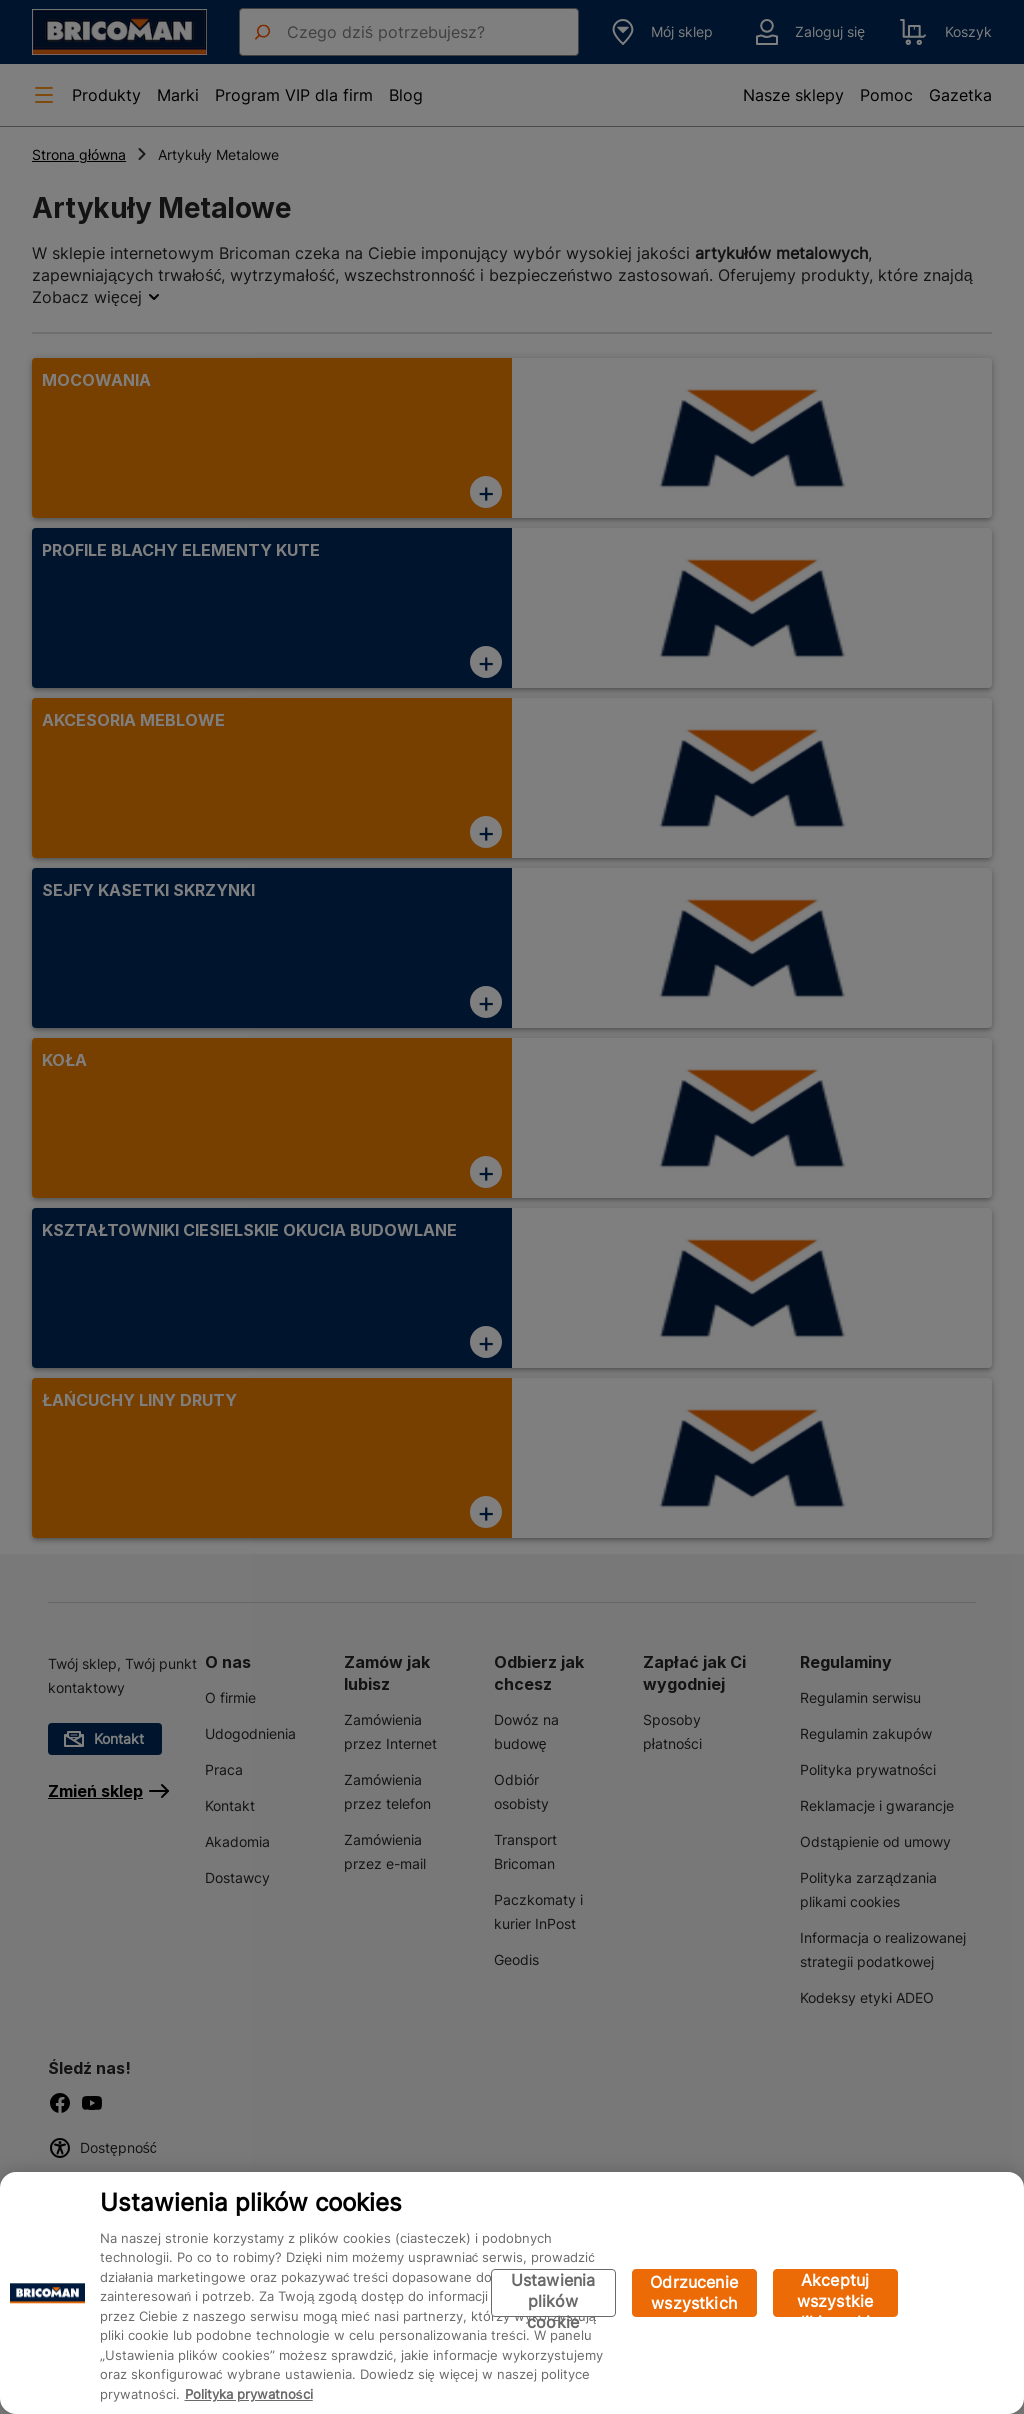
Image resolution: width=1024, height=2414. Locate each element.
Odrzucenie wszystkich (694, 2292)
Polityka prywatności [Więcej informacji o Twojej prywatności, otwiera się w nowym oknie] (249, 2394)
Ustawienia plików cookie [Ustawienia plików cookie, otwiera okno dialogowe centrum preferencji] (553, 2293)
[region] (512, 2293)
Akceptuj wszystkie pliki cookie (835, 2293)
